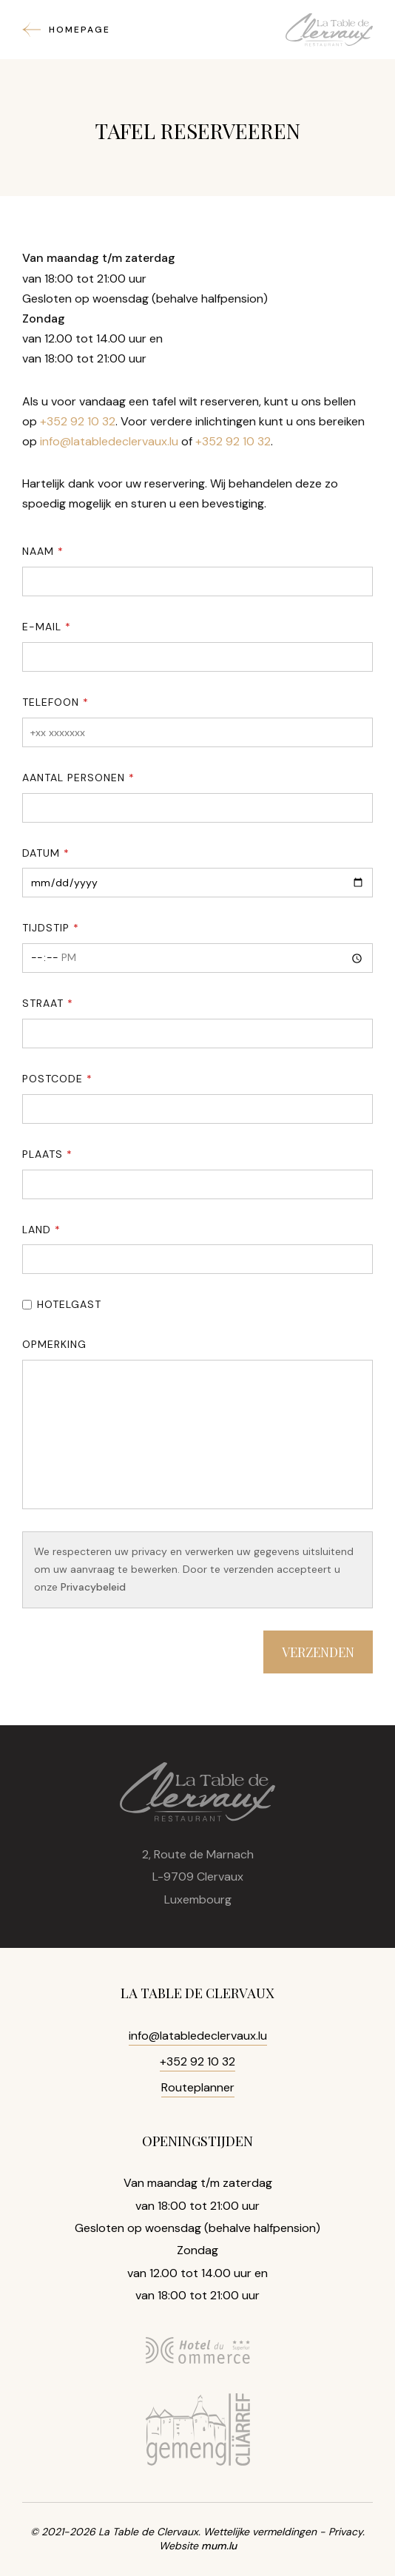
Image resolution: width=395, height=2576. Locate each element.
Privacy (345, 2531)
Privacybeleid (93, 1587)
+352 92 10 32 (77, 421)
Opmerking (54, 1344)
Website (178, 2545)
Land (36, 1229)
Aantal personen (73, 777)
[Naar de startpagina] (329, 30)
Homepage (79, 30)
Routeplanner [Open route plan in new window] (197, 2087)
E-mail (41, 626)
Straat (43, 1003)
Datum (41, 853)
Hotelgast (69, 1304)
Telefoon (50, 702)
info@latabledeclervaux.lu (109, 441)
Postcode (52, 1078)
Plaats (42, 1154)
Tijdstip (46, 927)
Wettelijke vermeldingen (260, 2531)
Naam (38, 551)
